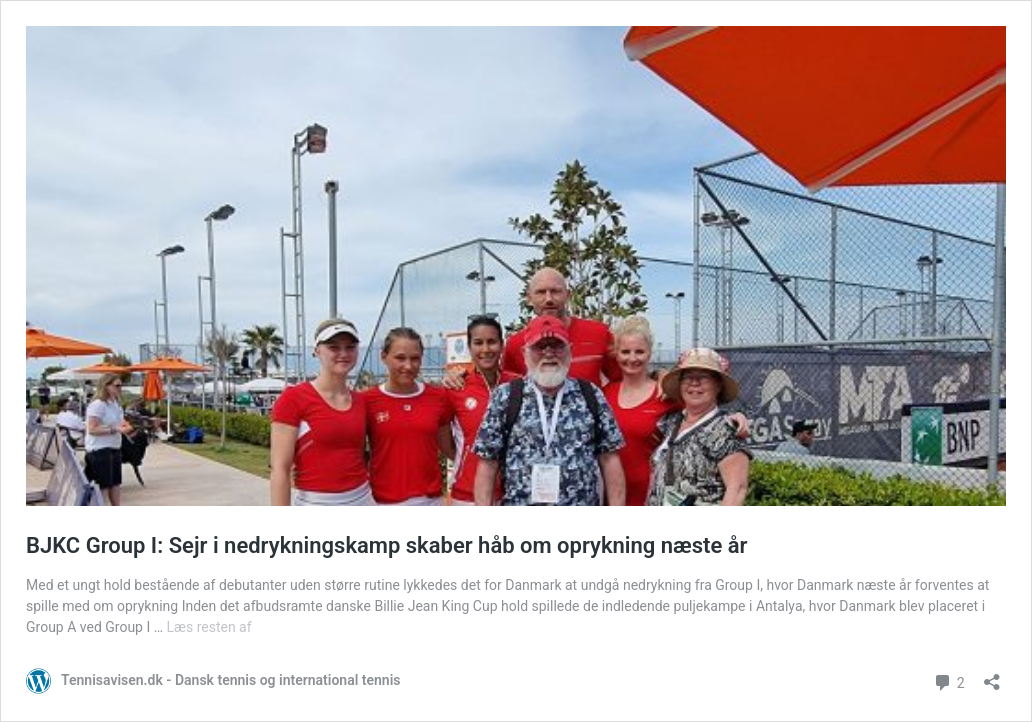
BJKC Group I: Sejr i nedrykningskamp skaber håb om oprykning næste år (386, 545)
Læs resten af (209, 627)
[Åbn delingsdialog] (992, 675)
